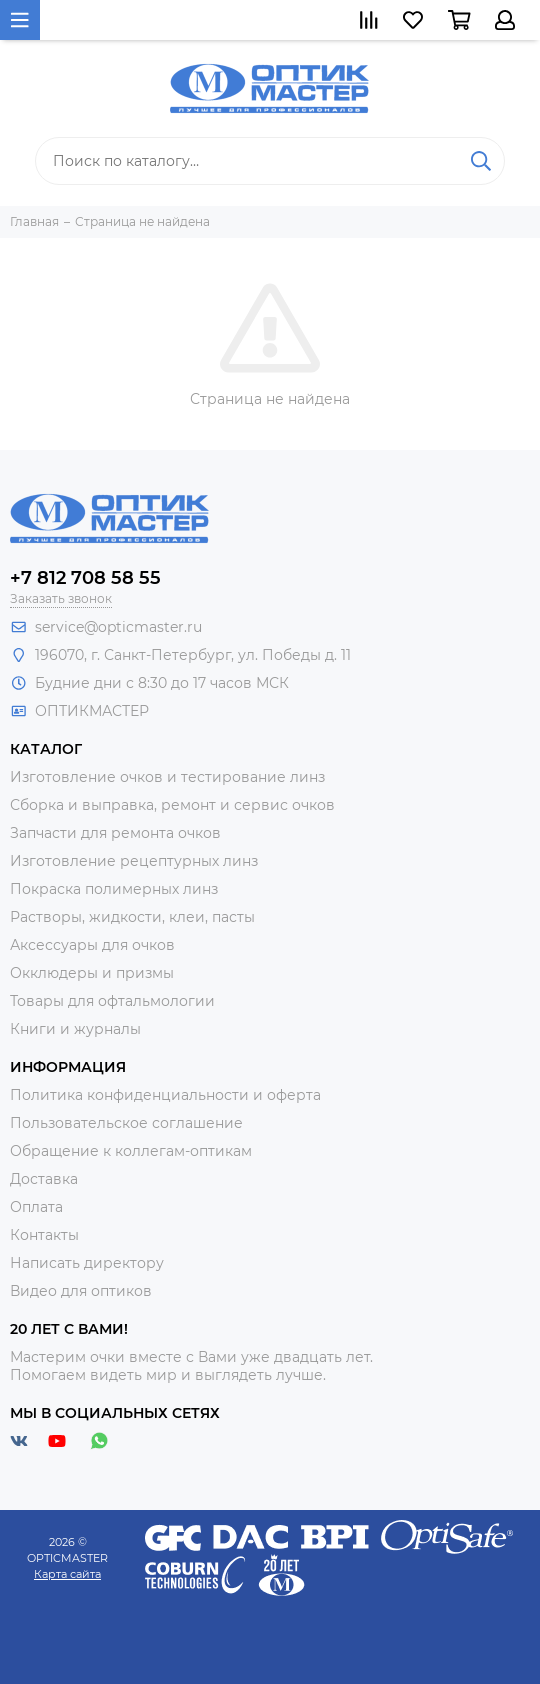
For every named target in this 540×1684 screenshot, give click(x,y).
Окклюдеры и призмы (92, 973)
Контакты (44, 1235)
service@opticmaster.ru (118, 627)
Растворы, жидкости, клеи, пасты (132, 917)
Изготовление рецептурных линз (134, 861)
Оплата (36, 1207)
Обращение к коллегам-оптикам (131, 1151)
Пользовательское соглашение (126, 1123)
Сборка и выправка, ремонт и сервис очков (172, 805)
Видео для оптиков (81, 1291)
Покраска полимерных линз (114, 889)
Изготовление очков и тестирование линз (167, 777)
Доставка (44, 1179)
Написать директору (87, 1263)
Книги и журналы (75, 1029)
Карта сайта (67, 1574)
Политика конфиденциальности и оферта (165, 1095)
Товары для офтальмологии (112, 1001)
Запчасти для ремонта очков (115, 833)
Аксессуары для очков (92, 945)
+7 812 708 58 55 (85, 578)
